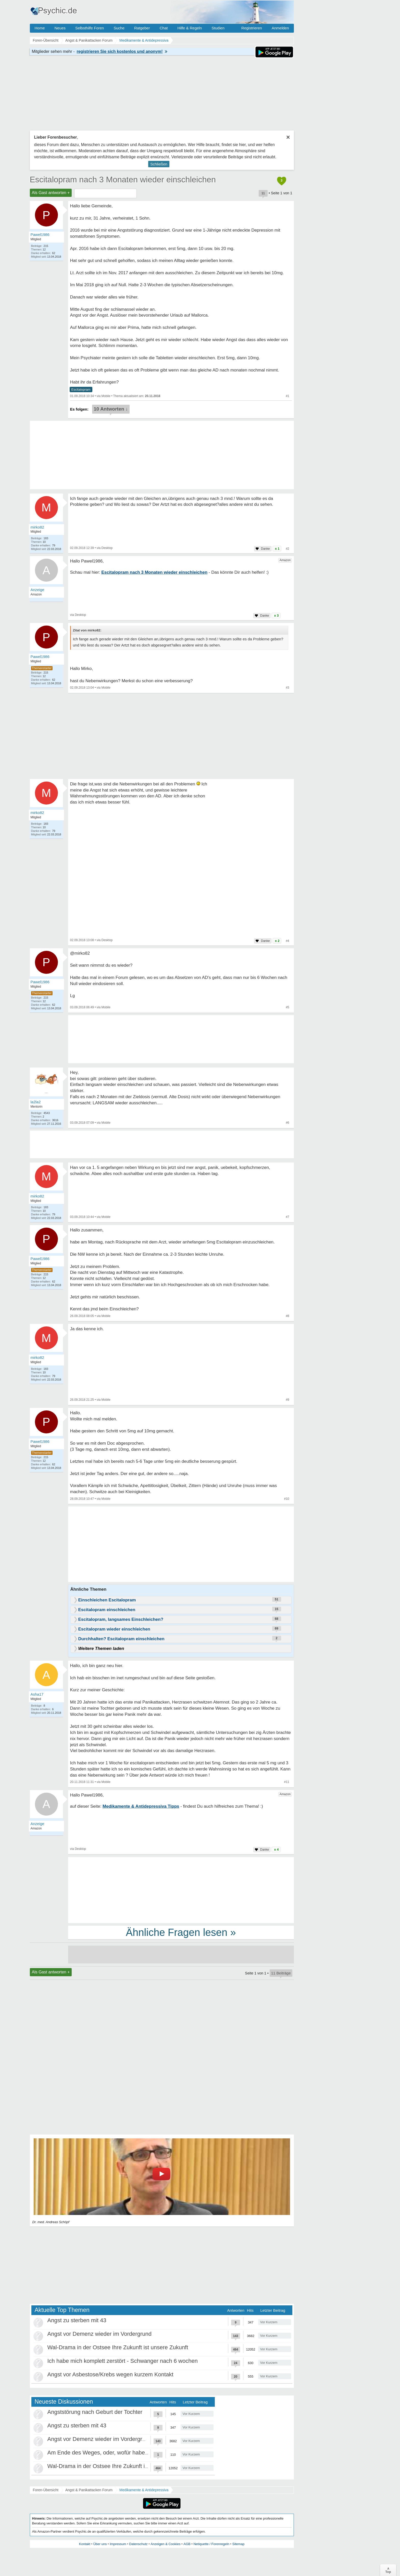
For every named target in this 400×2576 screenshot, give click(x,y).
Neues (60, 28)
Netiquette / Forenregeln (211, 2544)
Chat (164, 28)
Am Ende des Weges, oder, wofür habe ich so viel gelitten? (120, 2452)
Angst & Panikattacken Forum (88, 2490)
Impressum (118, 2544)
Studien (217, 28)
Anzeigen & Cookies (165, 2544)
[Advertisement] (181, 1545)
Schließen (158, 164)
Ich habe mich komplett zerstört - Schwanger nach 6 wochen (122, 2361)
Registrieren (251, 28)
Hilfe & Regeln (189, 28)
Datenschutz (138, 2544)
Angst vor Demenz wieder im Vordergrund (99, 2334)
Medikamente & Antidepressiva (143, 2490)
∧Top (388, 2570)
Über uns (100, 2544)
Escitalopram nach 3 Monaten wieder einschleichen (123, 179)
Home (40, 28)
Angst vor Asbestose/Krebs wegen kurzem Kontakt (110, 2374)
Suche (119, 28)
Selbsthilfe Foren (89, 28)
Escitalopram (81, 389)
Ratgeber (142, 28)
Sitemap (238, 2544)
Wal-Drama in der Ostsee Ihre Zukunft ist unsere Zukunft (117, 2347)
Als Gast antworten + (51, 192)
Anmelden (280, 28)
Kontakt (84, 2544)
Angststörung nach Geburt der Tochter (95, 2412)
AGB (186, 2544)
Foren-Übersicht (45, 2490)
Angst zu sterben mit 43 (76, 2320)
